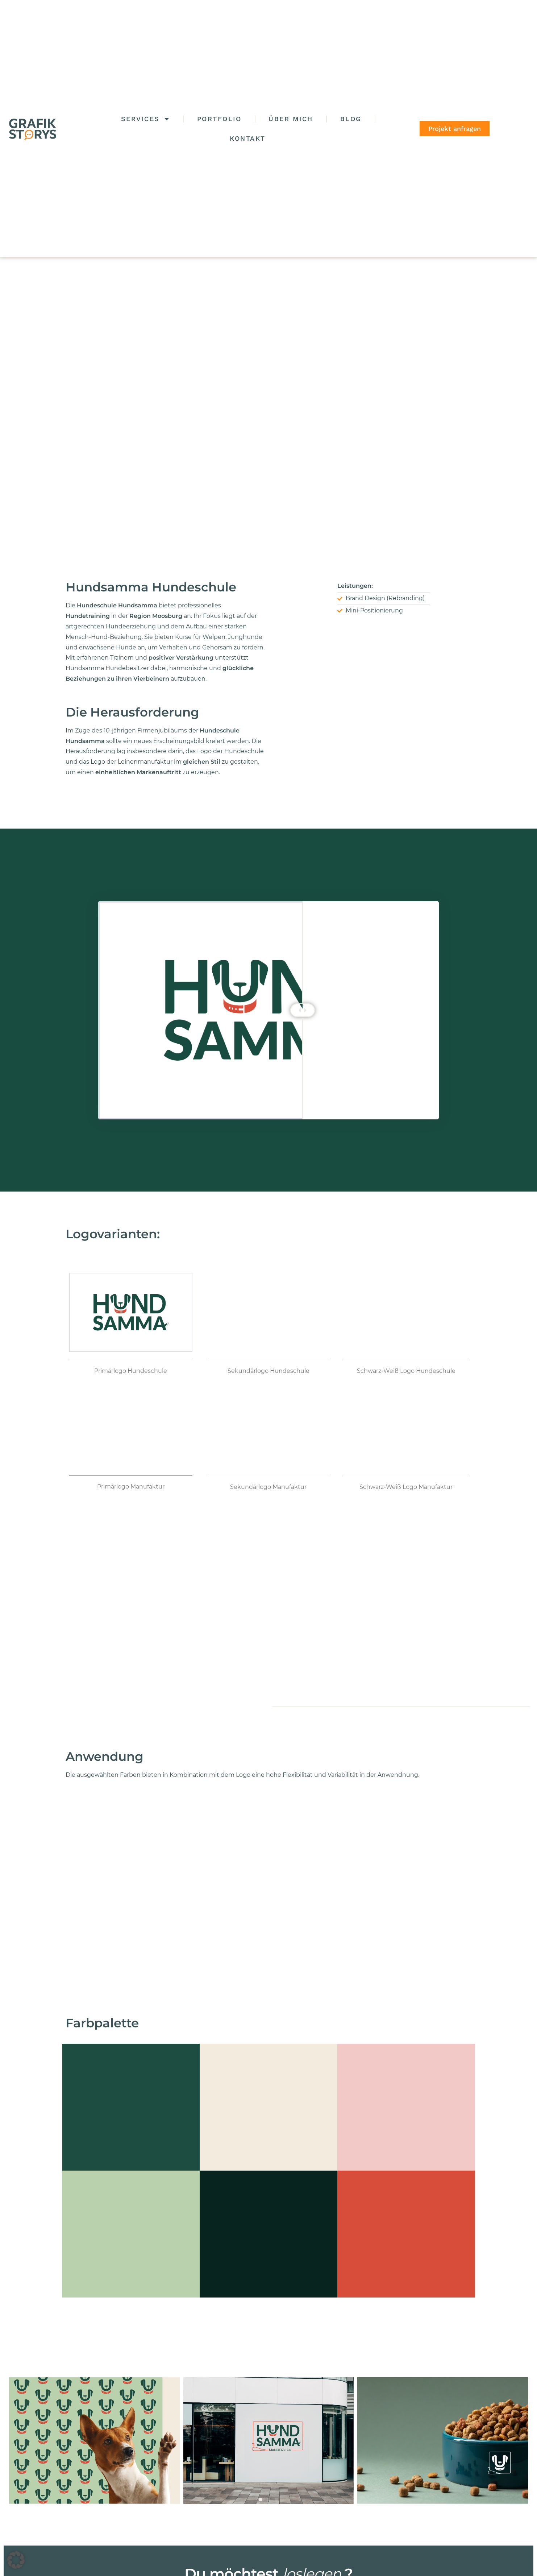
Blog (351, 119)
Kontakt (248, 138)
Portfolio (219, 119)
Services (145, 119)
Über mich (290, 119)
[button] (16, 2560)
